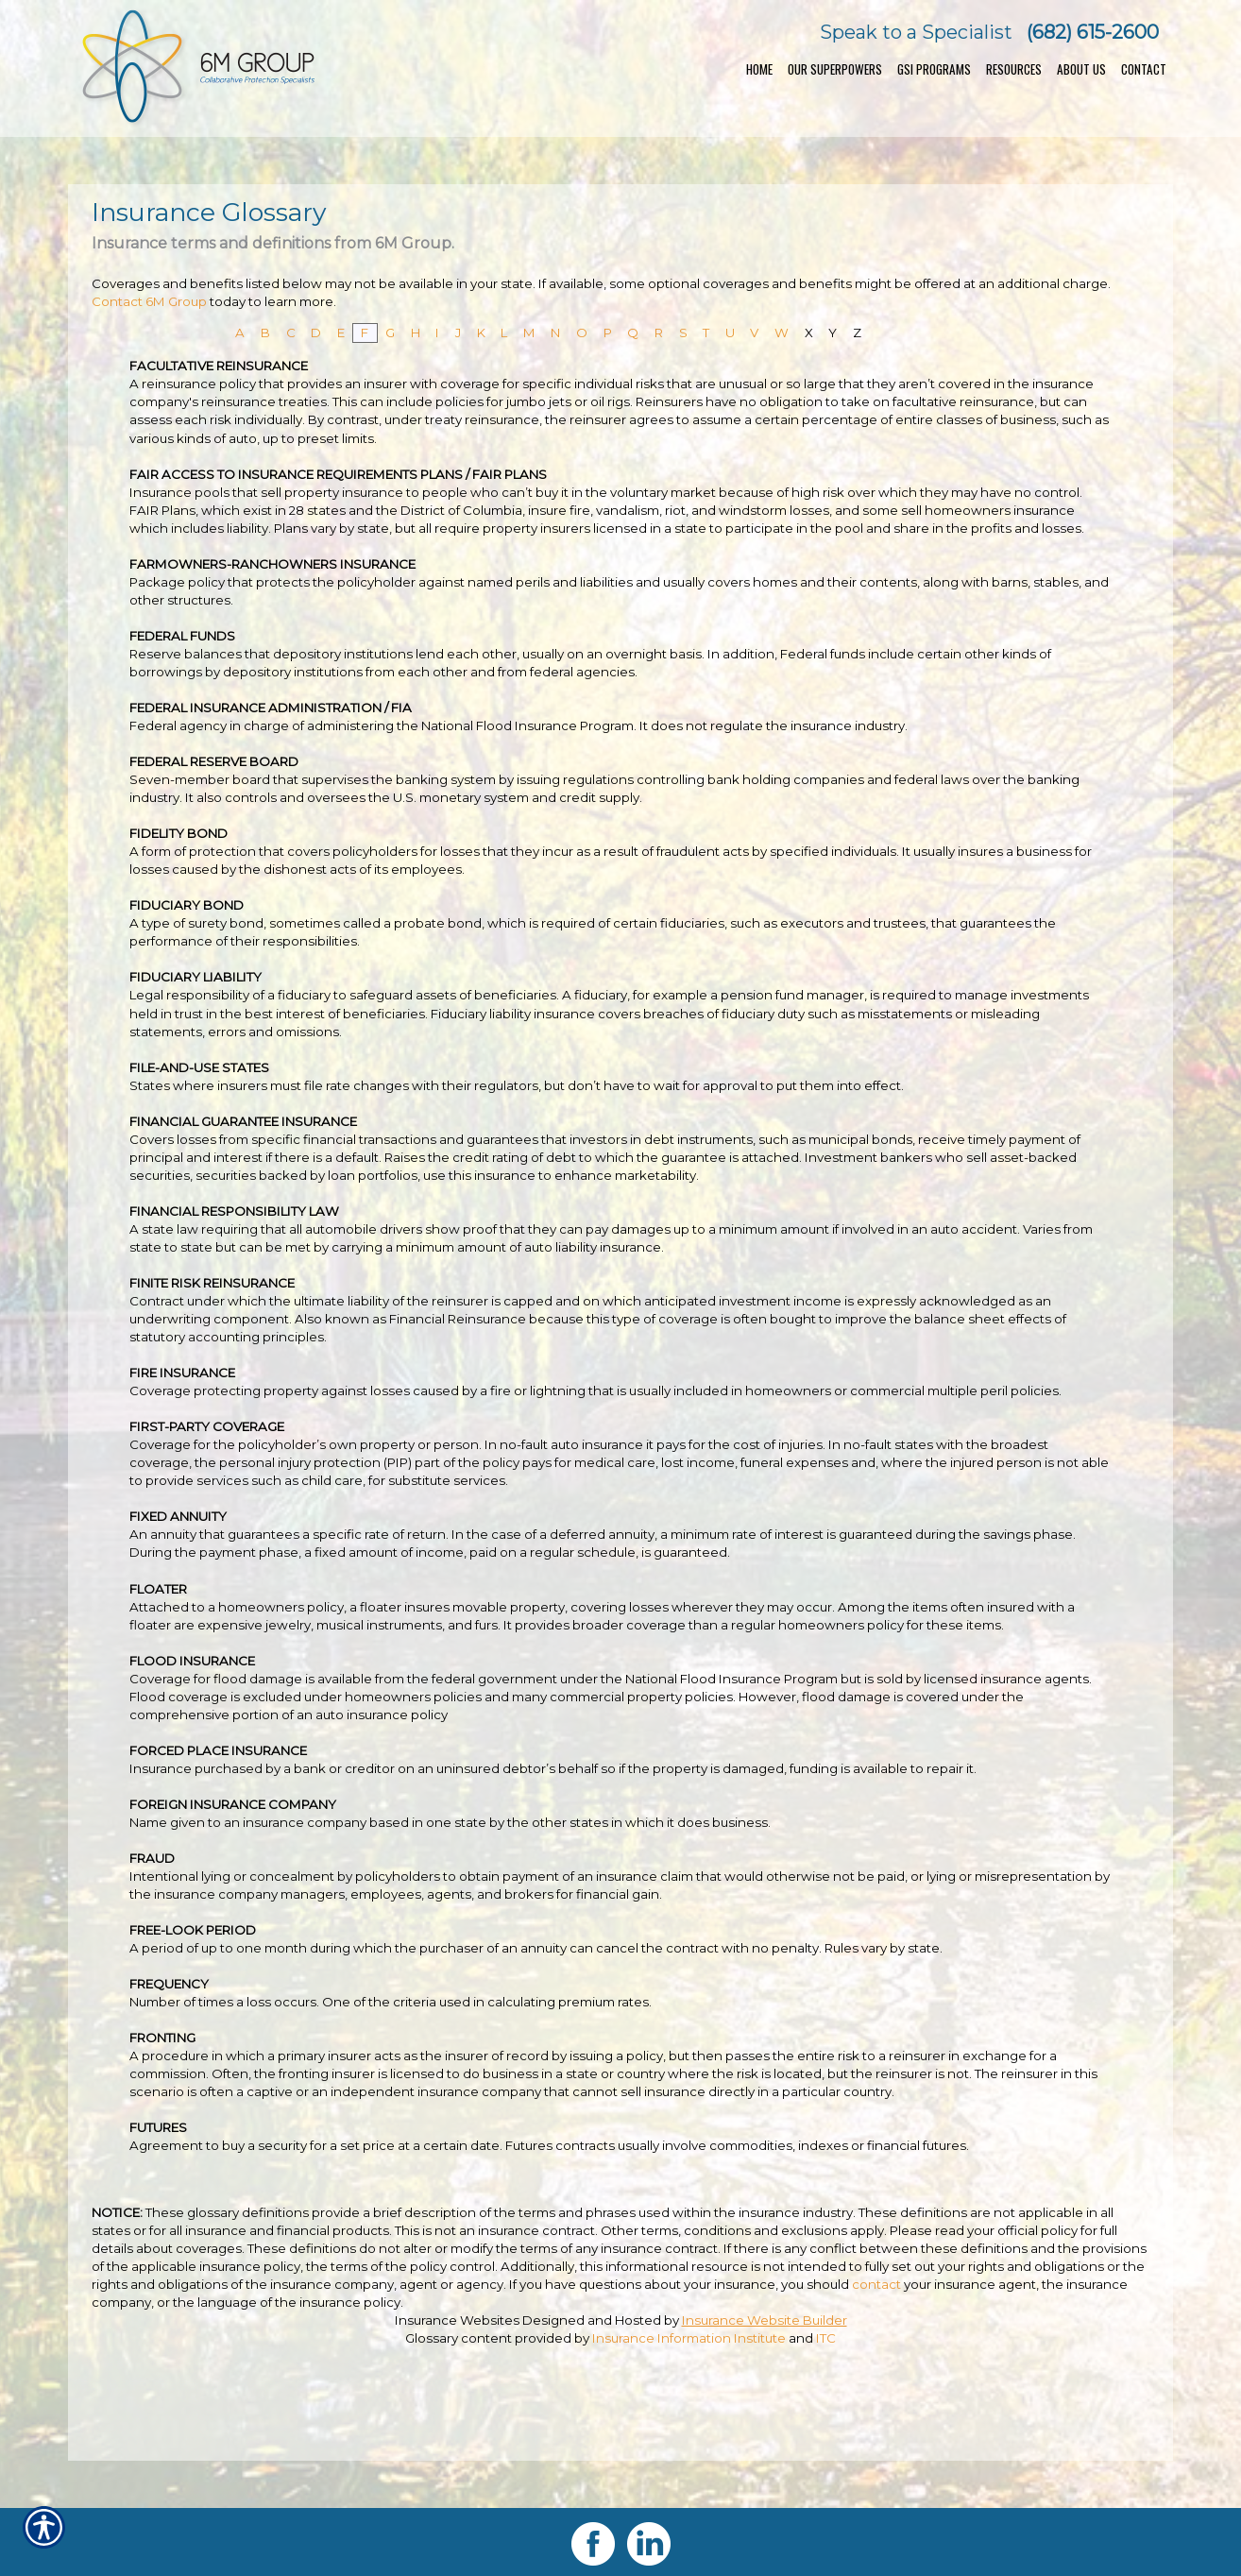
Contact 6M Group (149, 301)
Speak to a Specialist (916, 32)
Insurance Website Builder (764, 2320)
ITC (826, 2338)
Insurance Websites (457, 2320)
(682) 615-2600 (1093, 32)
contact (876, 2284)
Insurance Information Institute (689, 2338)
